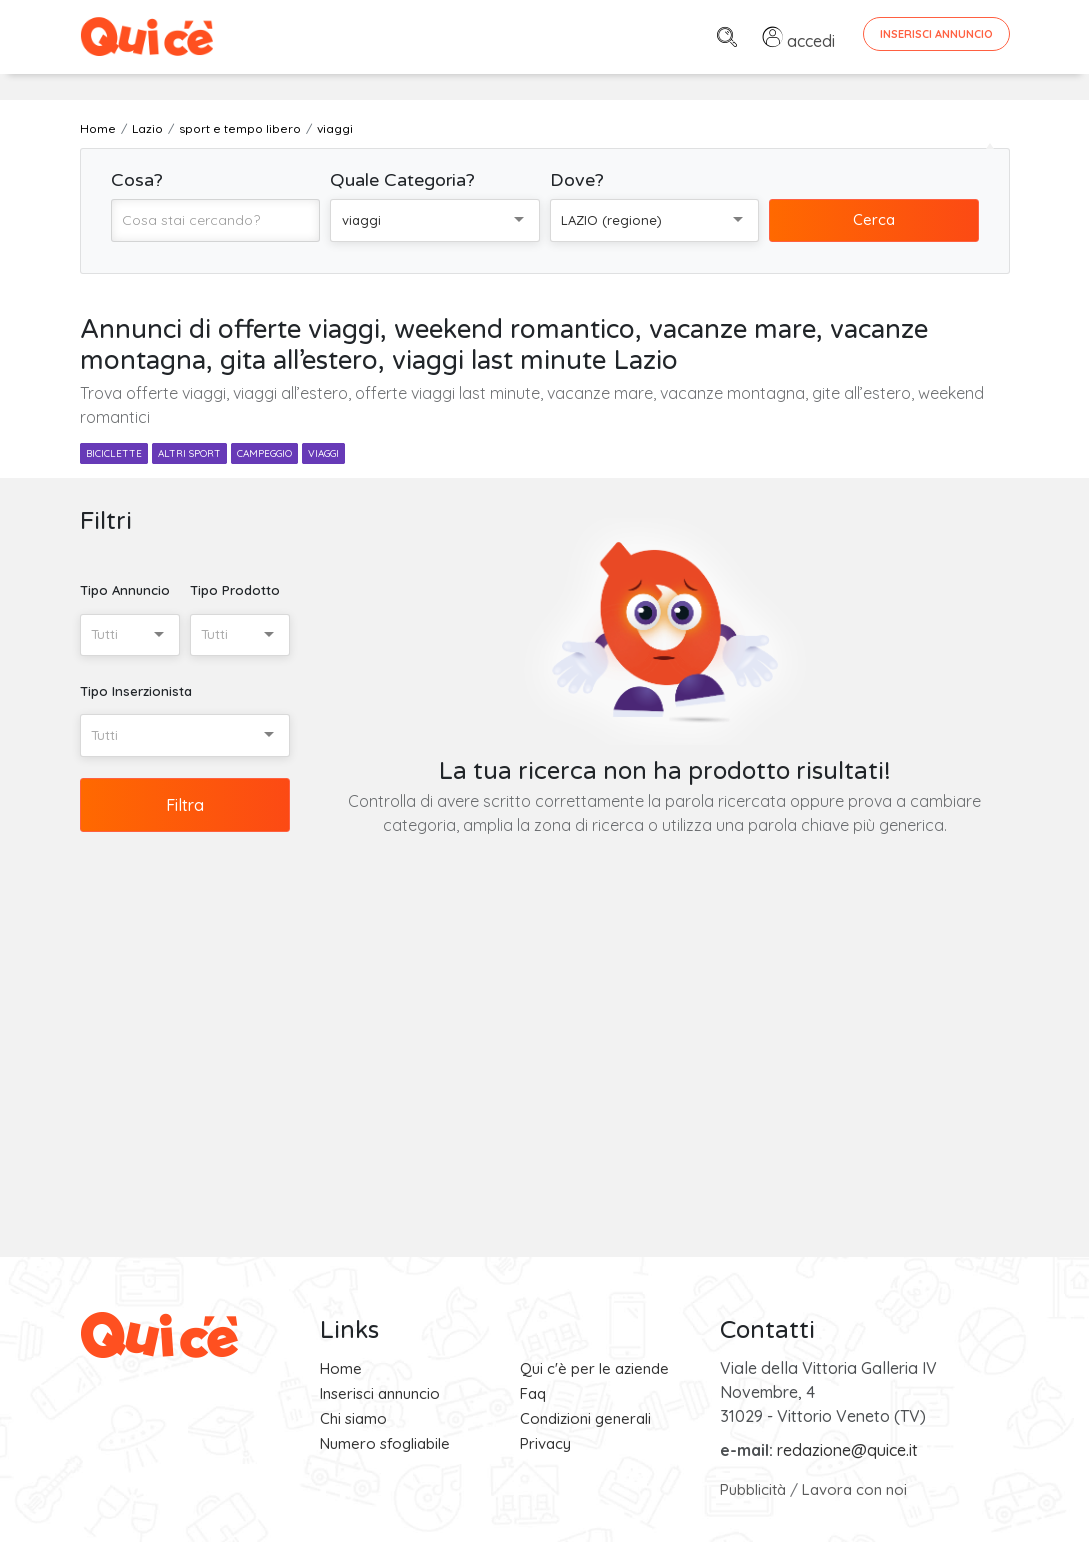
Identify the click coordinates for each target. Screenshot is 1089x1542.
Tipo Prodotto (235, 590)
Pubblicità (753, 1489)
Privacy (545, 1443)
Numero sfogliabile (385, 1443)
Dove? (577, 180)
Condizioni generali (585, 1418)
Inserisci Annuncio (936, 34)
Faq (533, 1393)
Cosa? (137, 180)
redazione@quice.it (847, 1450)
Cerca (874, 219)
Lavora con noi (854, 1489)
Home (341, 1368)
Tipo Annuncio (125, 590)
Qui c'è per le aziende (594, 1368)
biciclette (114, 453)
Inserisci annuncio (380, 1393)
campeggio (264, 453)
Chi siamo (353, 1418)
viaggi (323, 453)
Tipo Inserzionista (136, 691)
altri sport (189, 453)
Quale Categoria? (402, 180)
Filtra (185, 805)
